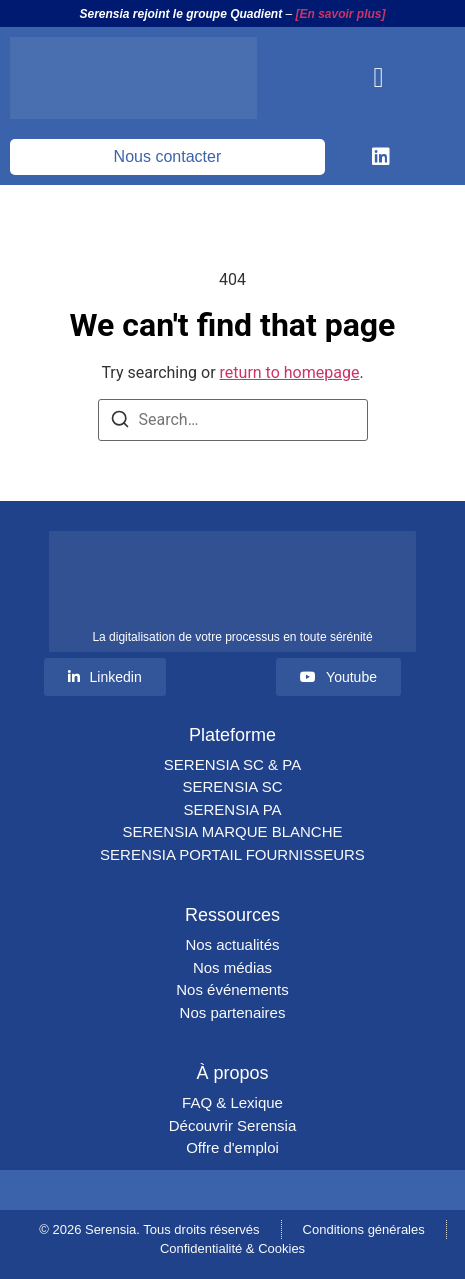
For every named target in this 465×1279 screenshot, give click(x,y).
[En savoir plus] (341, 14)
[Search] (120, 422)
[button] (379, 78)
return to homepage (290, 372)
